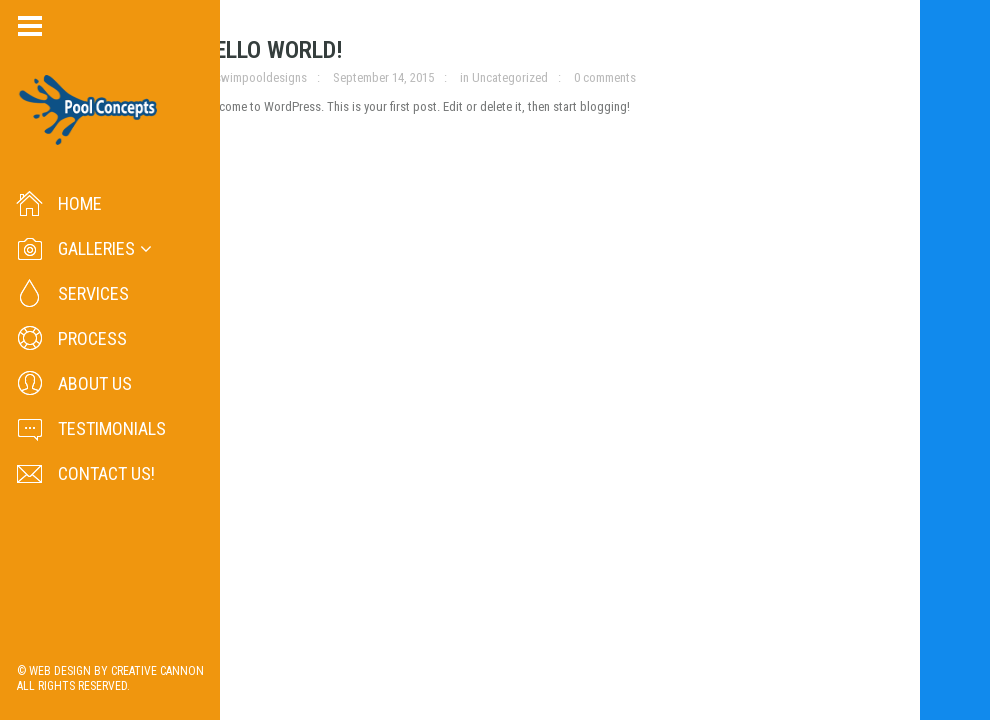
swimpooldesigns (261, 77)
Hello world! (271, 50)
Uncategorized (510, 77)
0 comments (605, 77)
